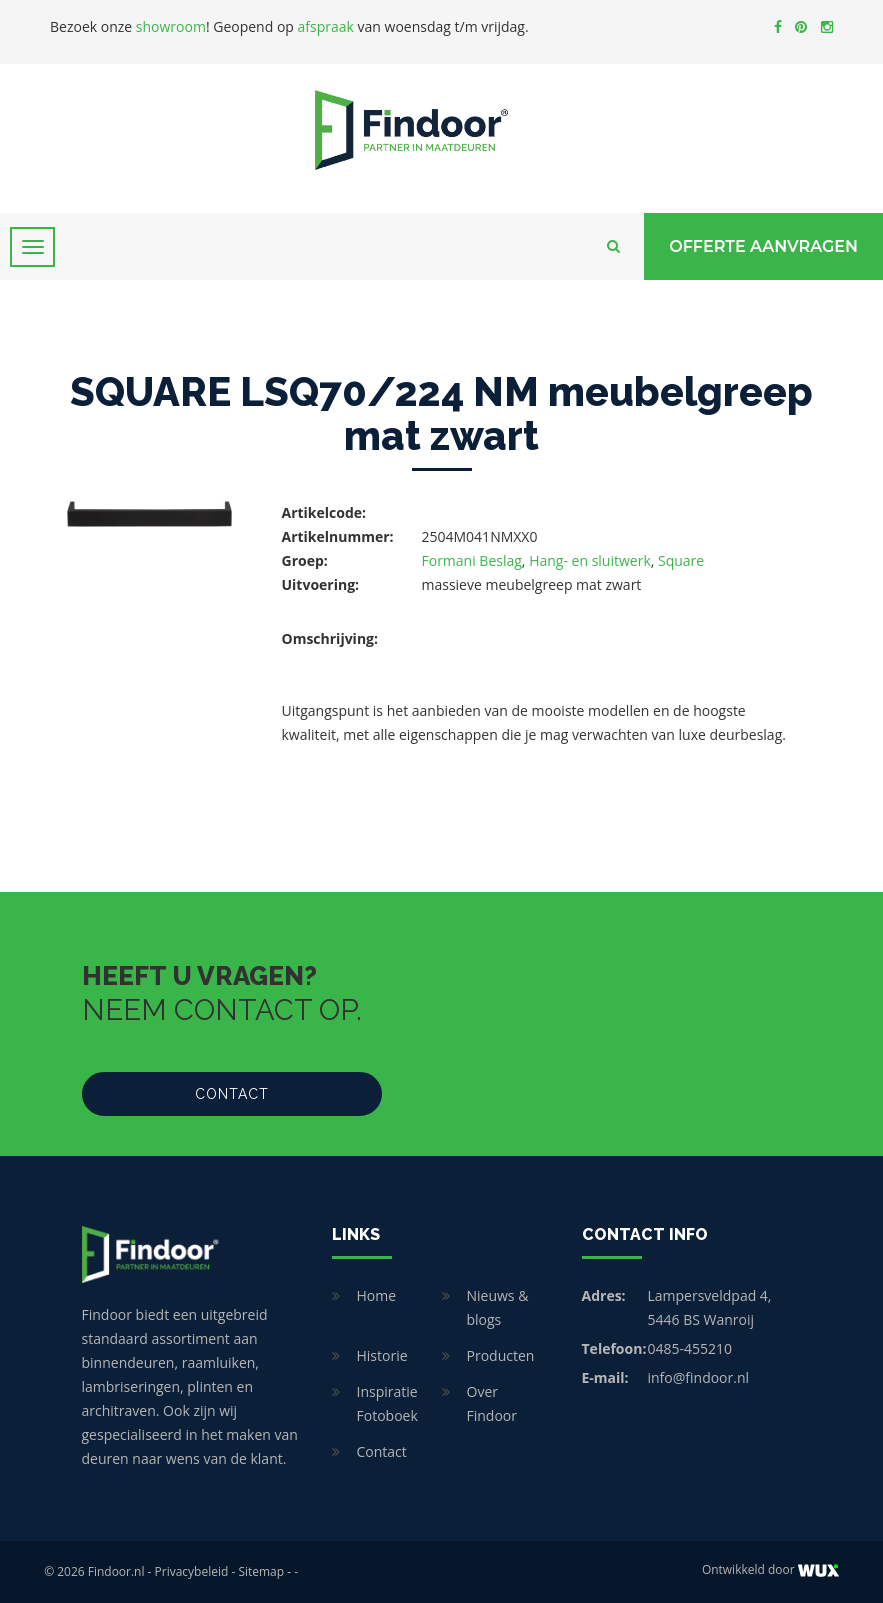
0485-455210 (690, 1348)
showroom (171, 26)
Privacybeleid (192, 1571)
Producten (501, 1355)
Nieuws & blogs (498, 1307)
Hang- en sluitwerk (590, 560)
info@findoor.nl (699, 1377)
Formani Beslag (472, 560)
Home (377, 1295)
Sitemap (261, 1571)
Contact (232, 1094)
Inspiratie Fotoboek (387, 1403)
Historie (382, 1355)
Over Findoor (492, 1403)
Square (681, 560)
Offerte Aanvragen (763, 246)
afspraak (326, 26)
